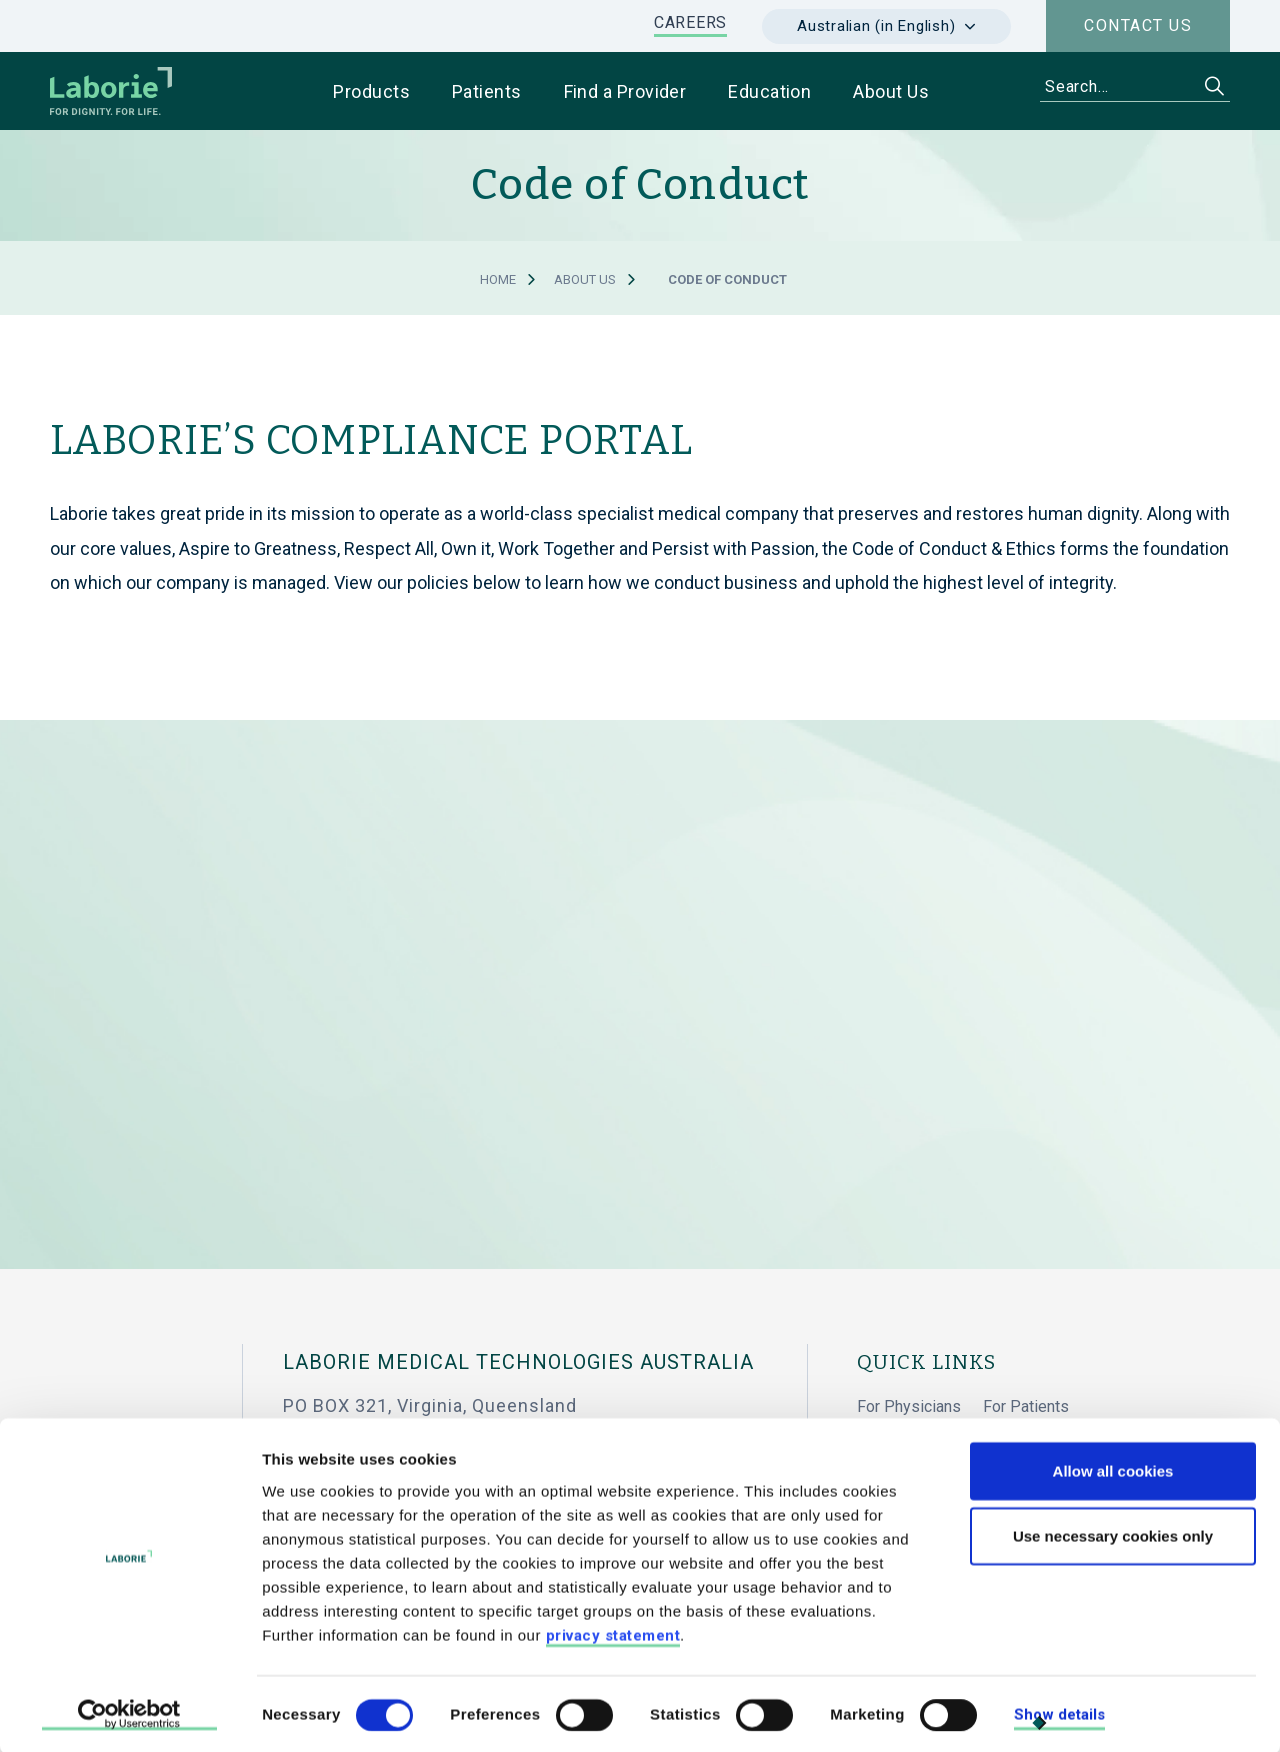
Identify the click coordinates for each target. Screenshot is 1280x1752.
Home (498, 279)
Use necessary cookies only (1113, 1533)
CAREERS (690, 22)
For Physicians (909, 1406)
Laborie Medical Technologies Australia (518, 1362)
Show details (1059, 1712)
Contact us (1138, 25)
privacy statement (613, 1632)
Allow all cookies (1113, 1467)
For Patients (1026, 1406)
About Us (585, 279)
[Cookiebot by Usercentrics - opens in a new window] (129, 1713)
